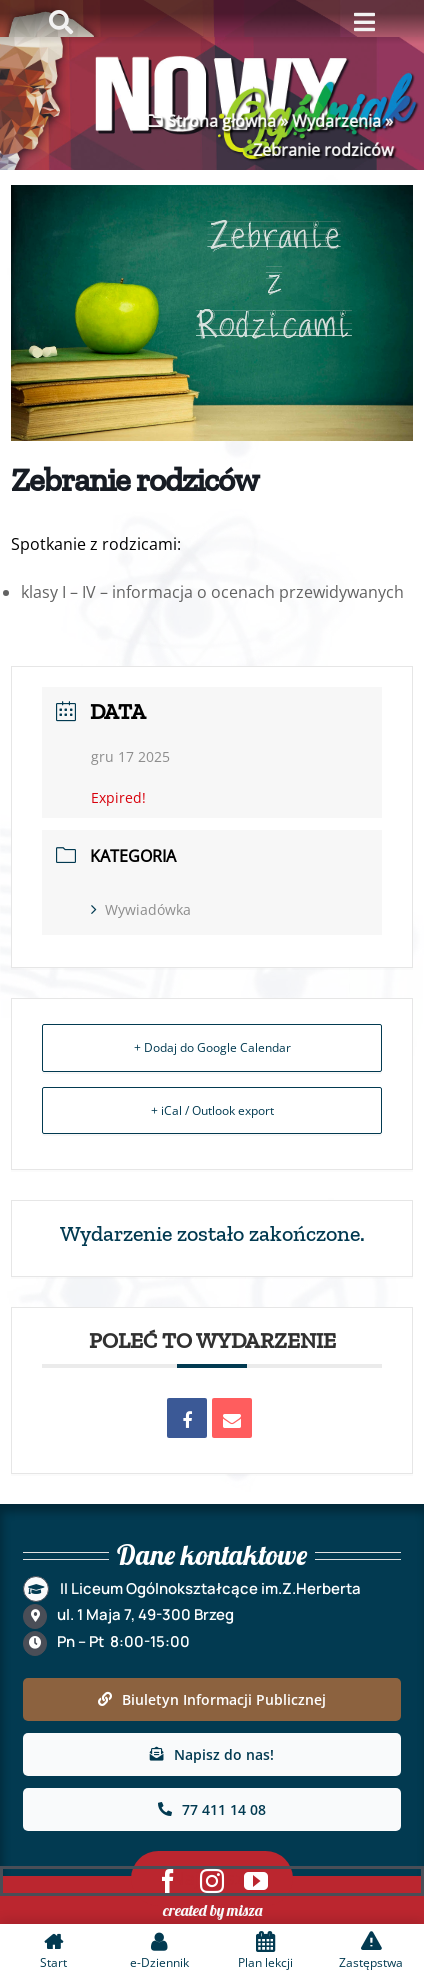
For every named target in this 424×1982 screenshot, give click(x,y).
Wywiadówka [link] (141, 909)
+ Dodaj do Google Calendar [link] (212, 1047)
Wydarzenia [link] (334, 121)
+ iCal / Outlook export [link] (212, 1110)
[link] (187, 1418)
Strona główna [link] (219, 121)
